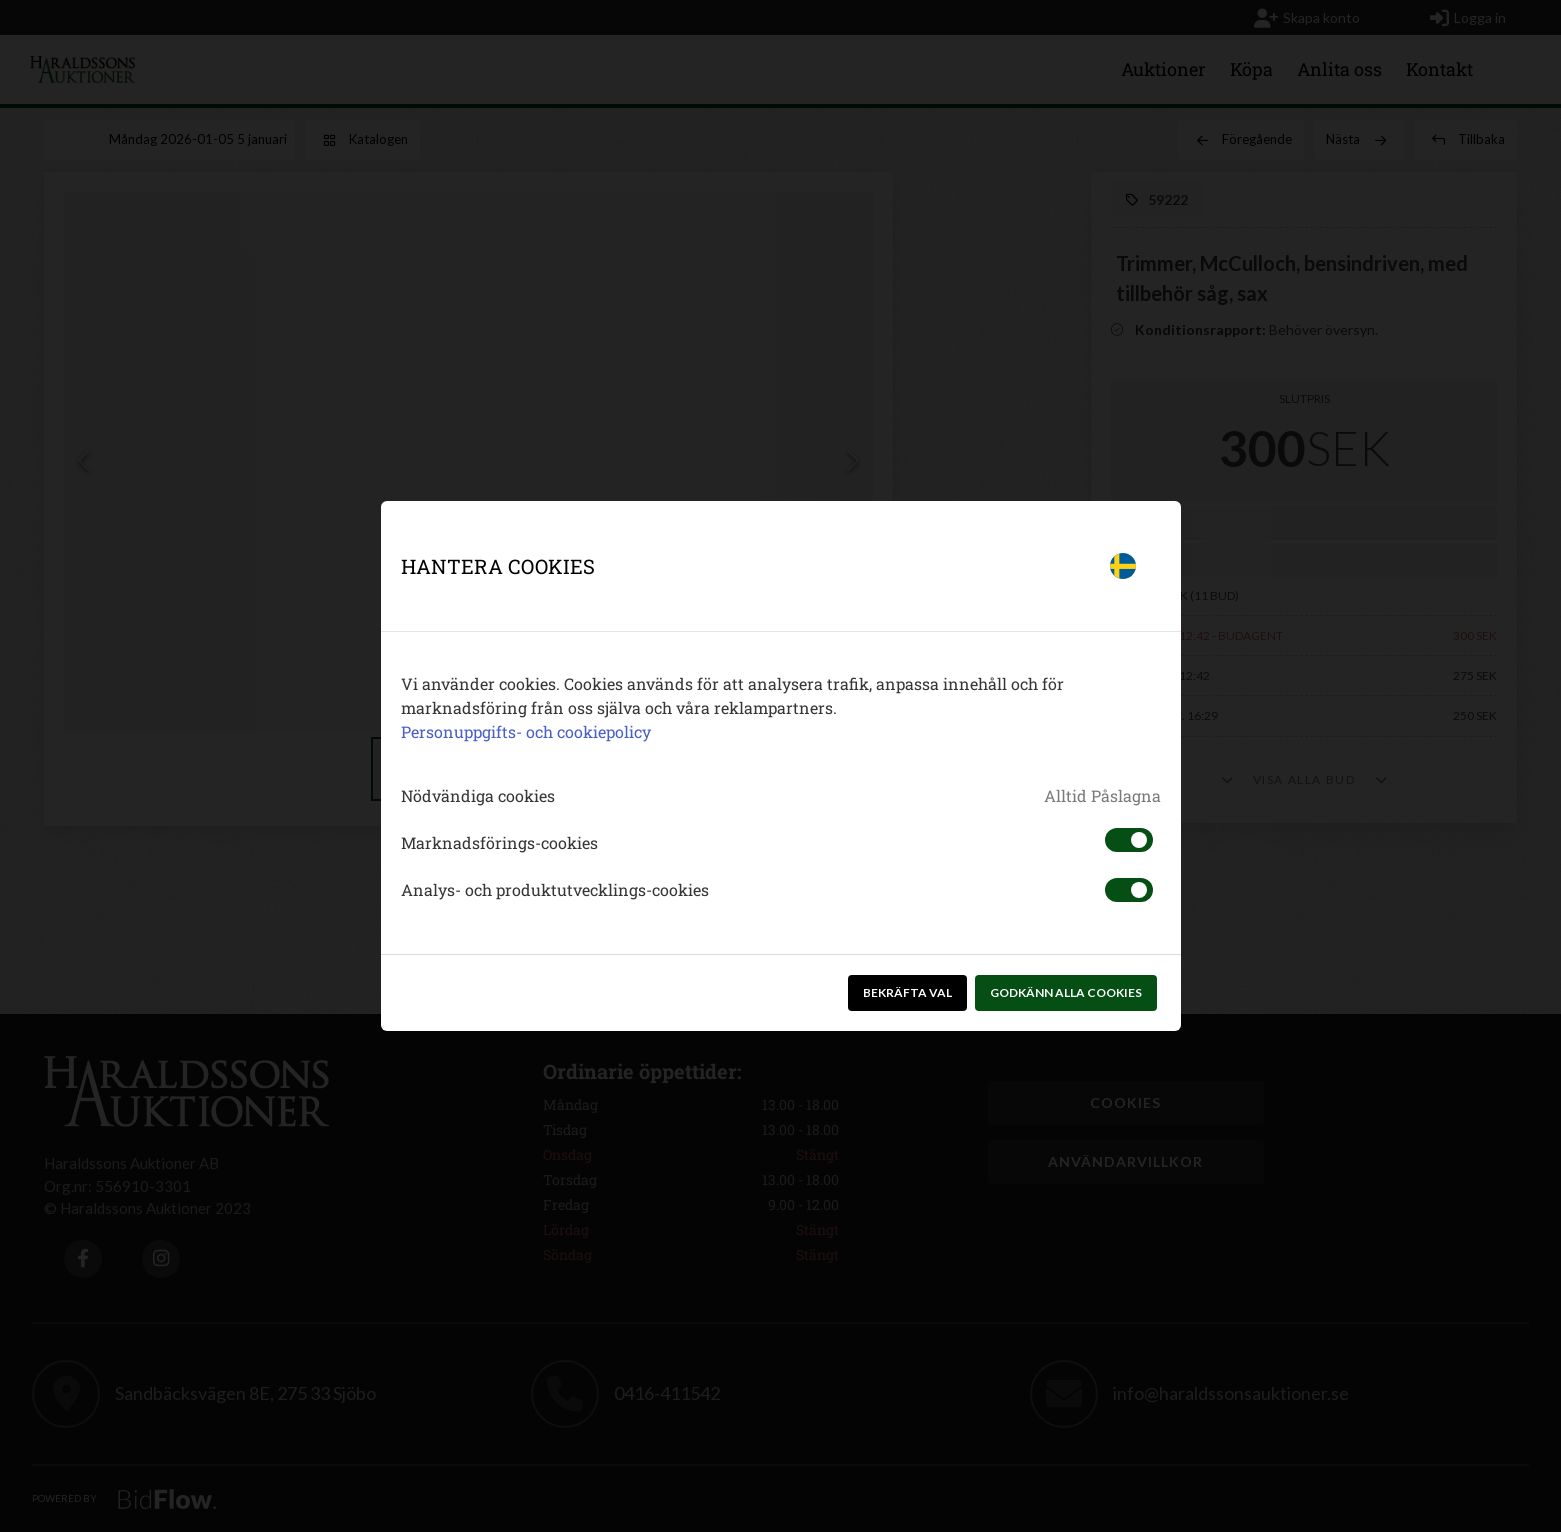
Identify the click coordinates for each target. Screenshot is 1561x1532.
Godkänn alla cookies (1066, 992)
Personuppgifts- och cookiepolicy (526, 731)
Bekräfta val (907, 992)
